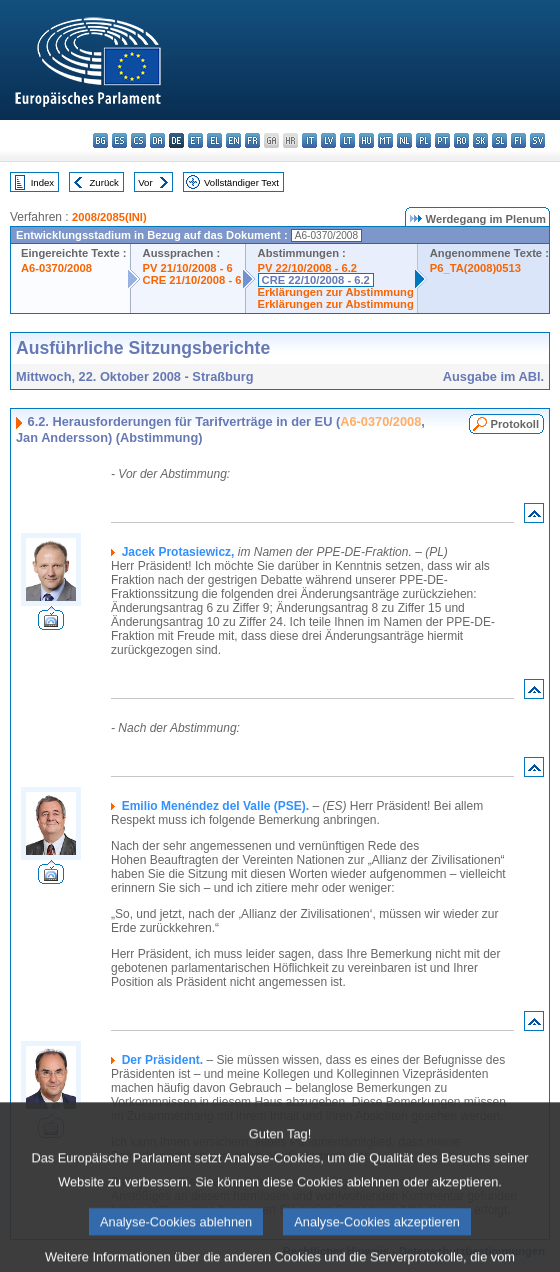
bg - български (100, 140)
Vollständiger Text (241, 182)
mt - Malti (385, 140)
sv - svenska (537, 140)
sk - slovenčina (480, 140)
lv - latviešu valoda (328, 140)
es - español (119, 140)
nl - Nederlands (404, 140)
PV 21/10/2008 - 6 (188, 268)
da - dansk (157, 140)
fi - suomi (518, 140)
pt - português (442, 140)
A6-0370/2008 (56, 268)
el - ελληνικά (214, 140)
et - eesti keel (195, 140)
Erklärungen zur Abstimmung (336, 292)
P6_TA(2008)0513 (475, 268)
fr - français (252, 140)
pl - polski (423, 140)
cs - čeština (138, 140)
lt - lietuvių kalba (347, 140)
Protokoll (515, 424)
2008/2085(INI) (109, 217)
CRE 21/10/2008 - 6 (192, 280)
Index (42, 182)
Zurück (104, 182)
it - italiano (309, 140)
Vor (145, 182)
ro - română (461, 140)
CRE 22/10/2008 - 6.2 (316, 280)
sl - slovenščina (499, 140)
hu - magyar (366, 140)
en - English (233, 140)
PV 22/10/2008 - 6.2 (308, 268)
